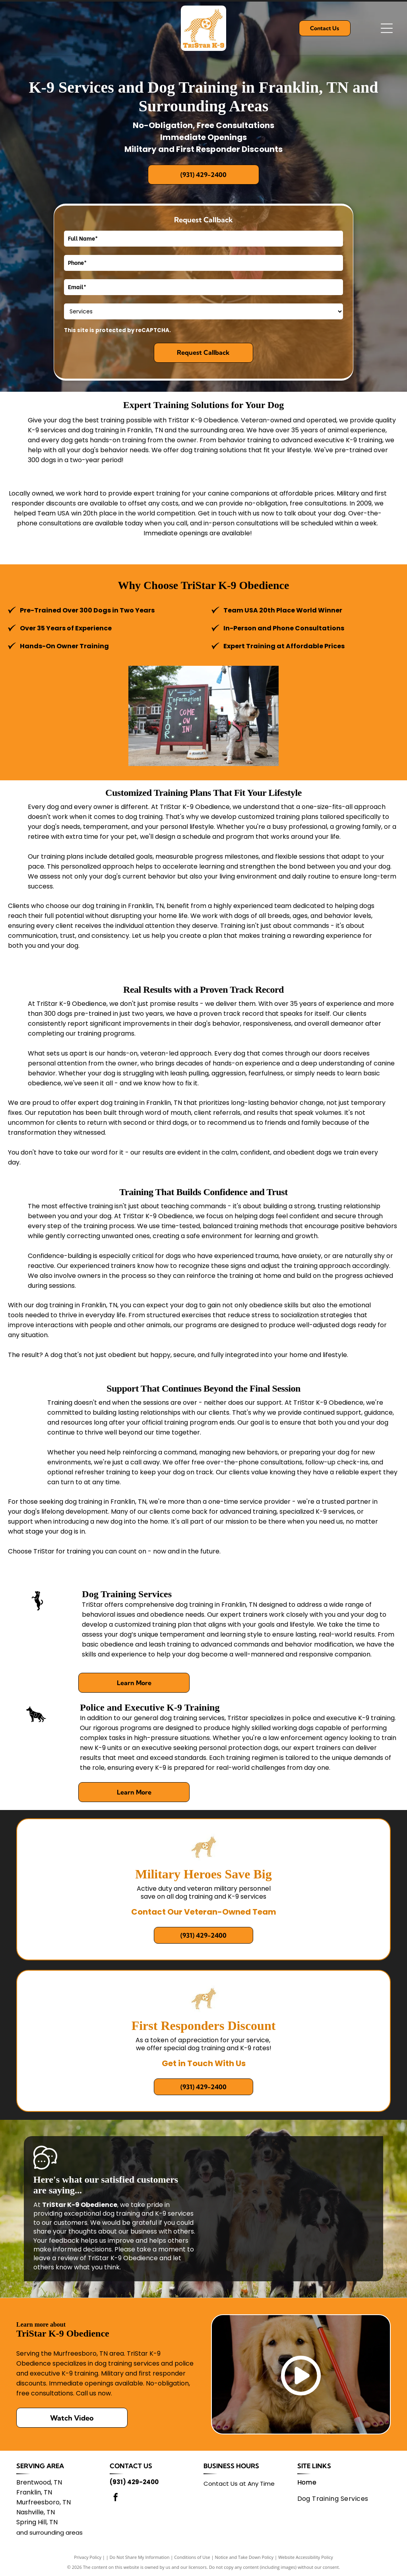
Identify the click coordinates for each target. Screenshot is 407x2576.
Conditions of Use (192, 2557)
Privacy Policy (87, 2557)
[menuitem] (340, 2482)
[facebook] (116, 2498)
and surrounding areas (49, 2532)
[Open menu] (387, 28)
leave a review (55, 2258)
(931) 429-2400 (134, 2482)
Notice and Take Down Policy (244, 2557)
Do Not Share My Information (140, 2557)
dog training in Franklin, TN (76, 1305)
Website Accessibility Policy (305, 2557)
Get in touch (217, 513)
